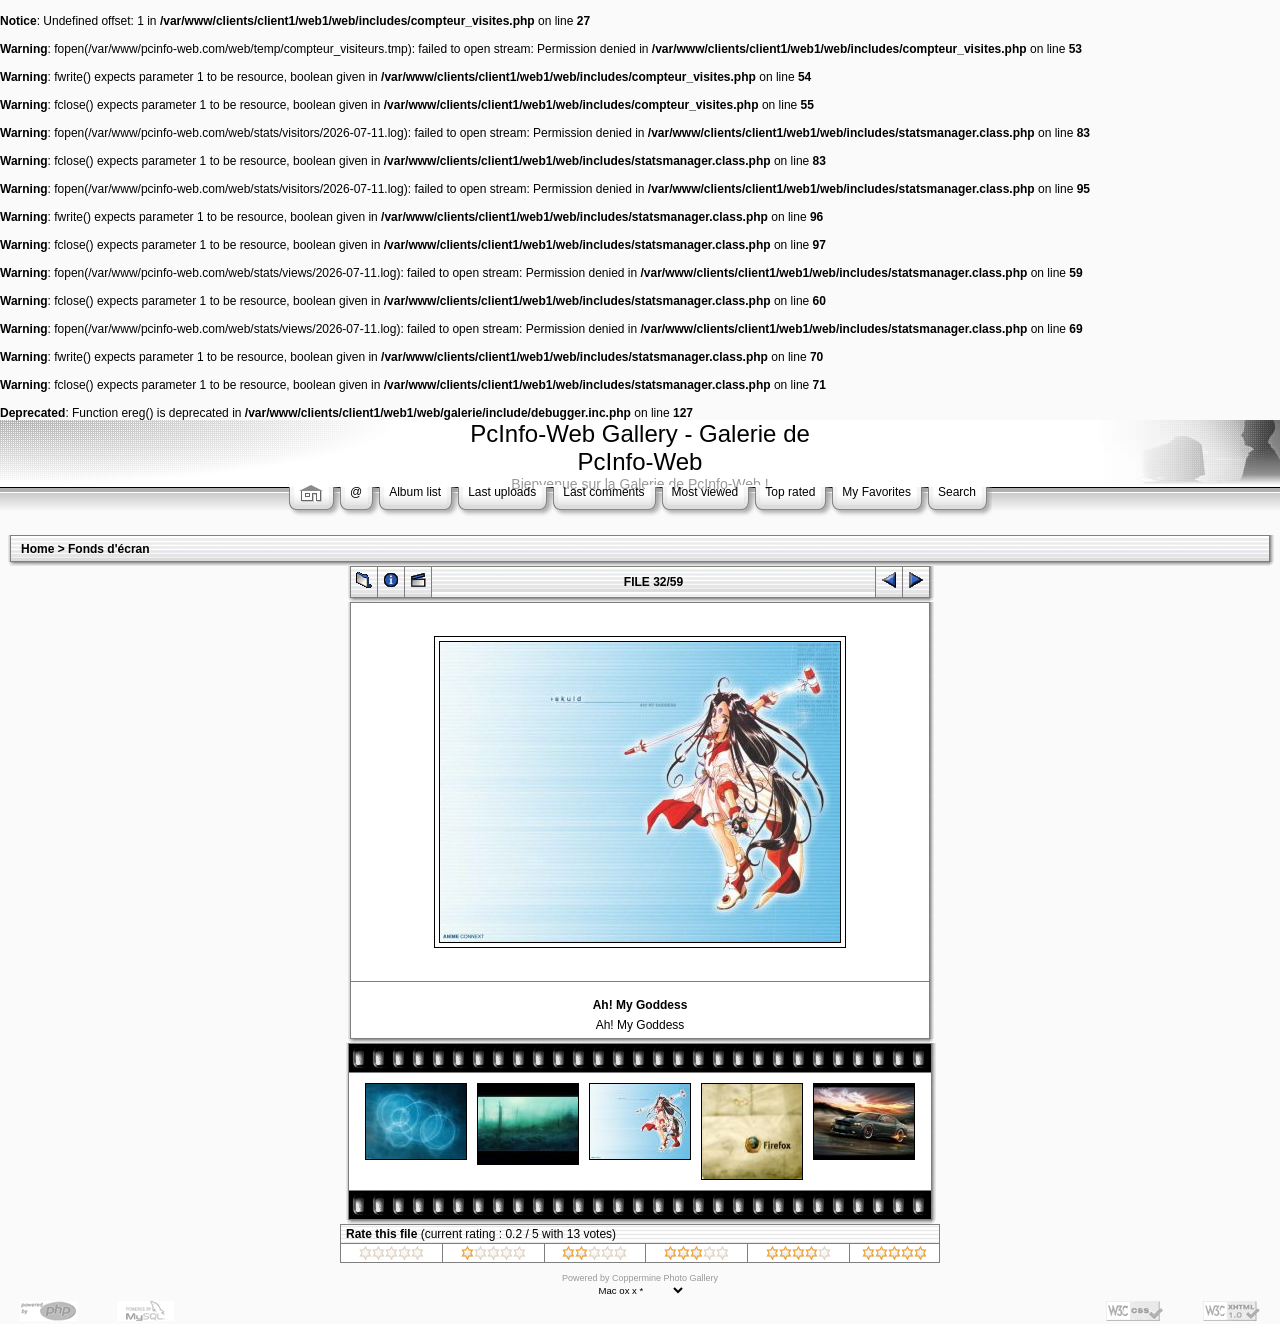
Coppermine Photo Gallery (665, 1278)
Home (37, 549)
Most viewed (705, 492)
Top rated (790, 492)
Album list (415, 492)
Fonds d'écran (109, 549)
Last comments (603, 492)
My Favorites (876, 492)
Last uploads (502, 492)
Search (957, 492)
